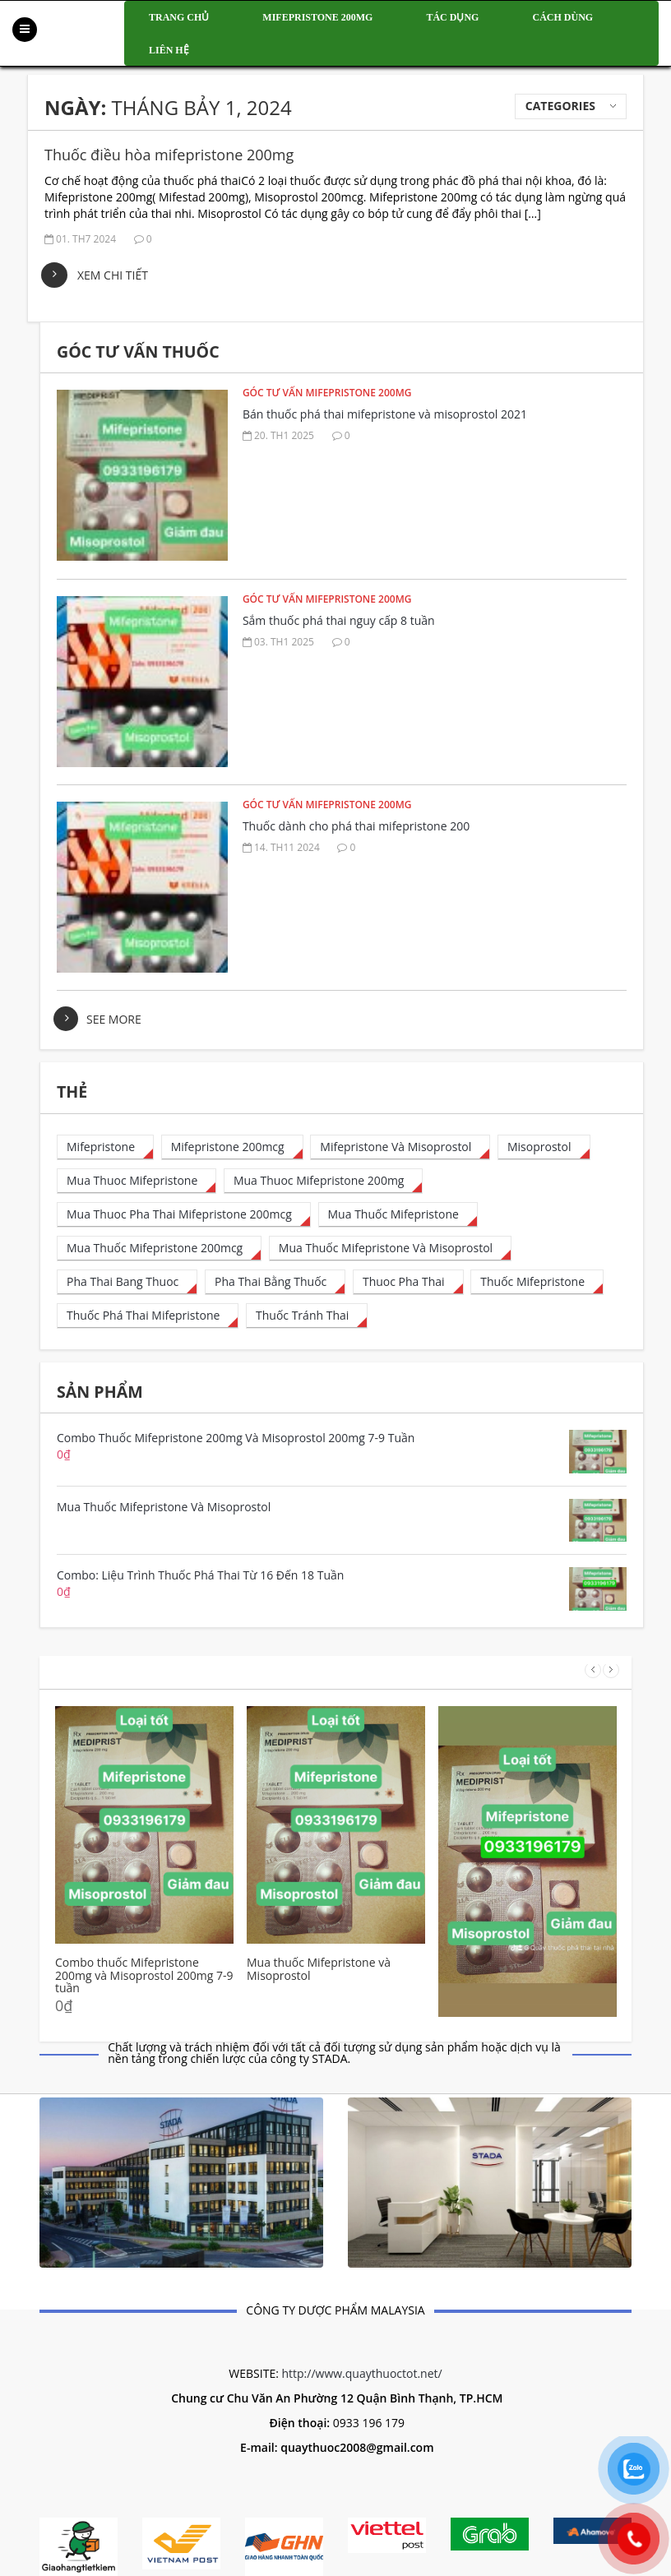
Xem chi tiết (112, 275)
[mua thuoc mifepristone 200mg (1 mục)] (323, 1181)
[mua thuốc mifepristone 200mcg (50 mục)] (159, 1248)
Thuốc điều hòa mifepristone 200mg (169, 154)
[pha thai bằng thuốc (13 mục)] (275, 1282)
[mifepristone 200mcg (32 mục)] (232, 1147)
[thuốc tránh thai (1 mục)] (307, 1316)
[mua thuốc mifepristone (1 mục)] (398, 1215)
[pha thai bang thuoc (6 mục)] (127, 1282)
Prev (593, 1670)
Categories (560, 105)
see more (113, 1019)
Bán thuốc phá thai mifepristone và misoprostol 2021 (385, 414)
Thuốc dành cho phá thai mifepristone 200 (356, 826)
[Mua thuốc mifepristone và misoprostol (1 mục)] (390, 1248)
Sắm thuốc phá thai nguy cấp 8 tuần (339, 620)
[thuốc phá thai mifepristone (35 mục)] (147, 1316)
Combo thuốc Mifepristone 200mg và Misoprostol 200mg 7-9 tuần (144, 1975)
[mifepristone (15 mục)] (105, 1147)
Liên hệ (169, 50)
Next (611, 1670)
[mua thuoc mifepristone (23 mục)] (136, 1181)
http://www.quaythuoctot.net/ (361, 2373)
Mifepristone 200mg (317, 17)
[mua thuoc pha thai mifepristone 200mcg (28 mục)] (184, 1215)
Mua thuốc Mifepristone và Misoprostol (319, 1969)
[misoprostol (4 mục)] (543, 1147)
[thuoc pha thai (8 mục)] (408, 1282)
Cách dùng (562, 17)
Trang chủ (179, 17)
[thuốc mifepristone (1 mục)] (537, 1282)
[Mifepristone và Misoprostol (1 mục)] (400, 1147)
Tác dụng (452, 17)
